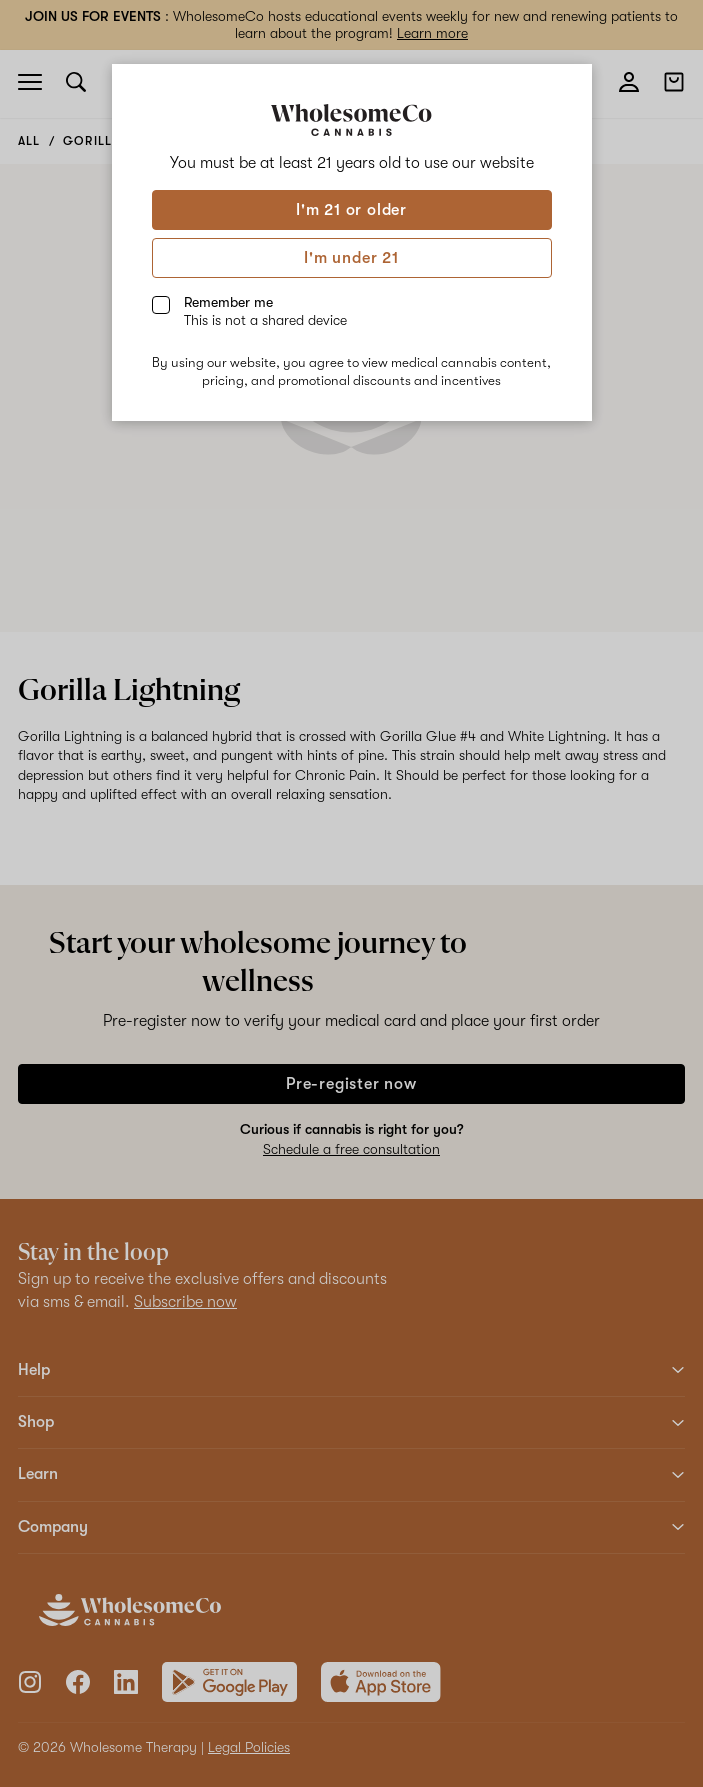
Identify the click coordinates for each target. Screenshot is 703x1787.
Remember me (265, 311)
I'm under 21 (351, 258)
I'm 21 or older (351, 210)
